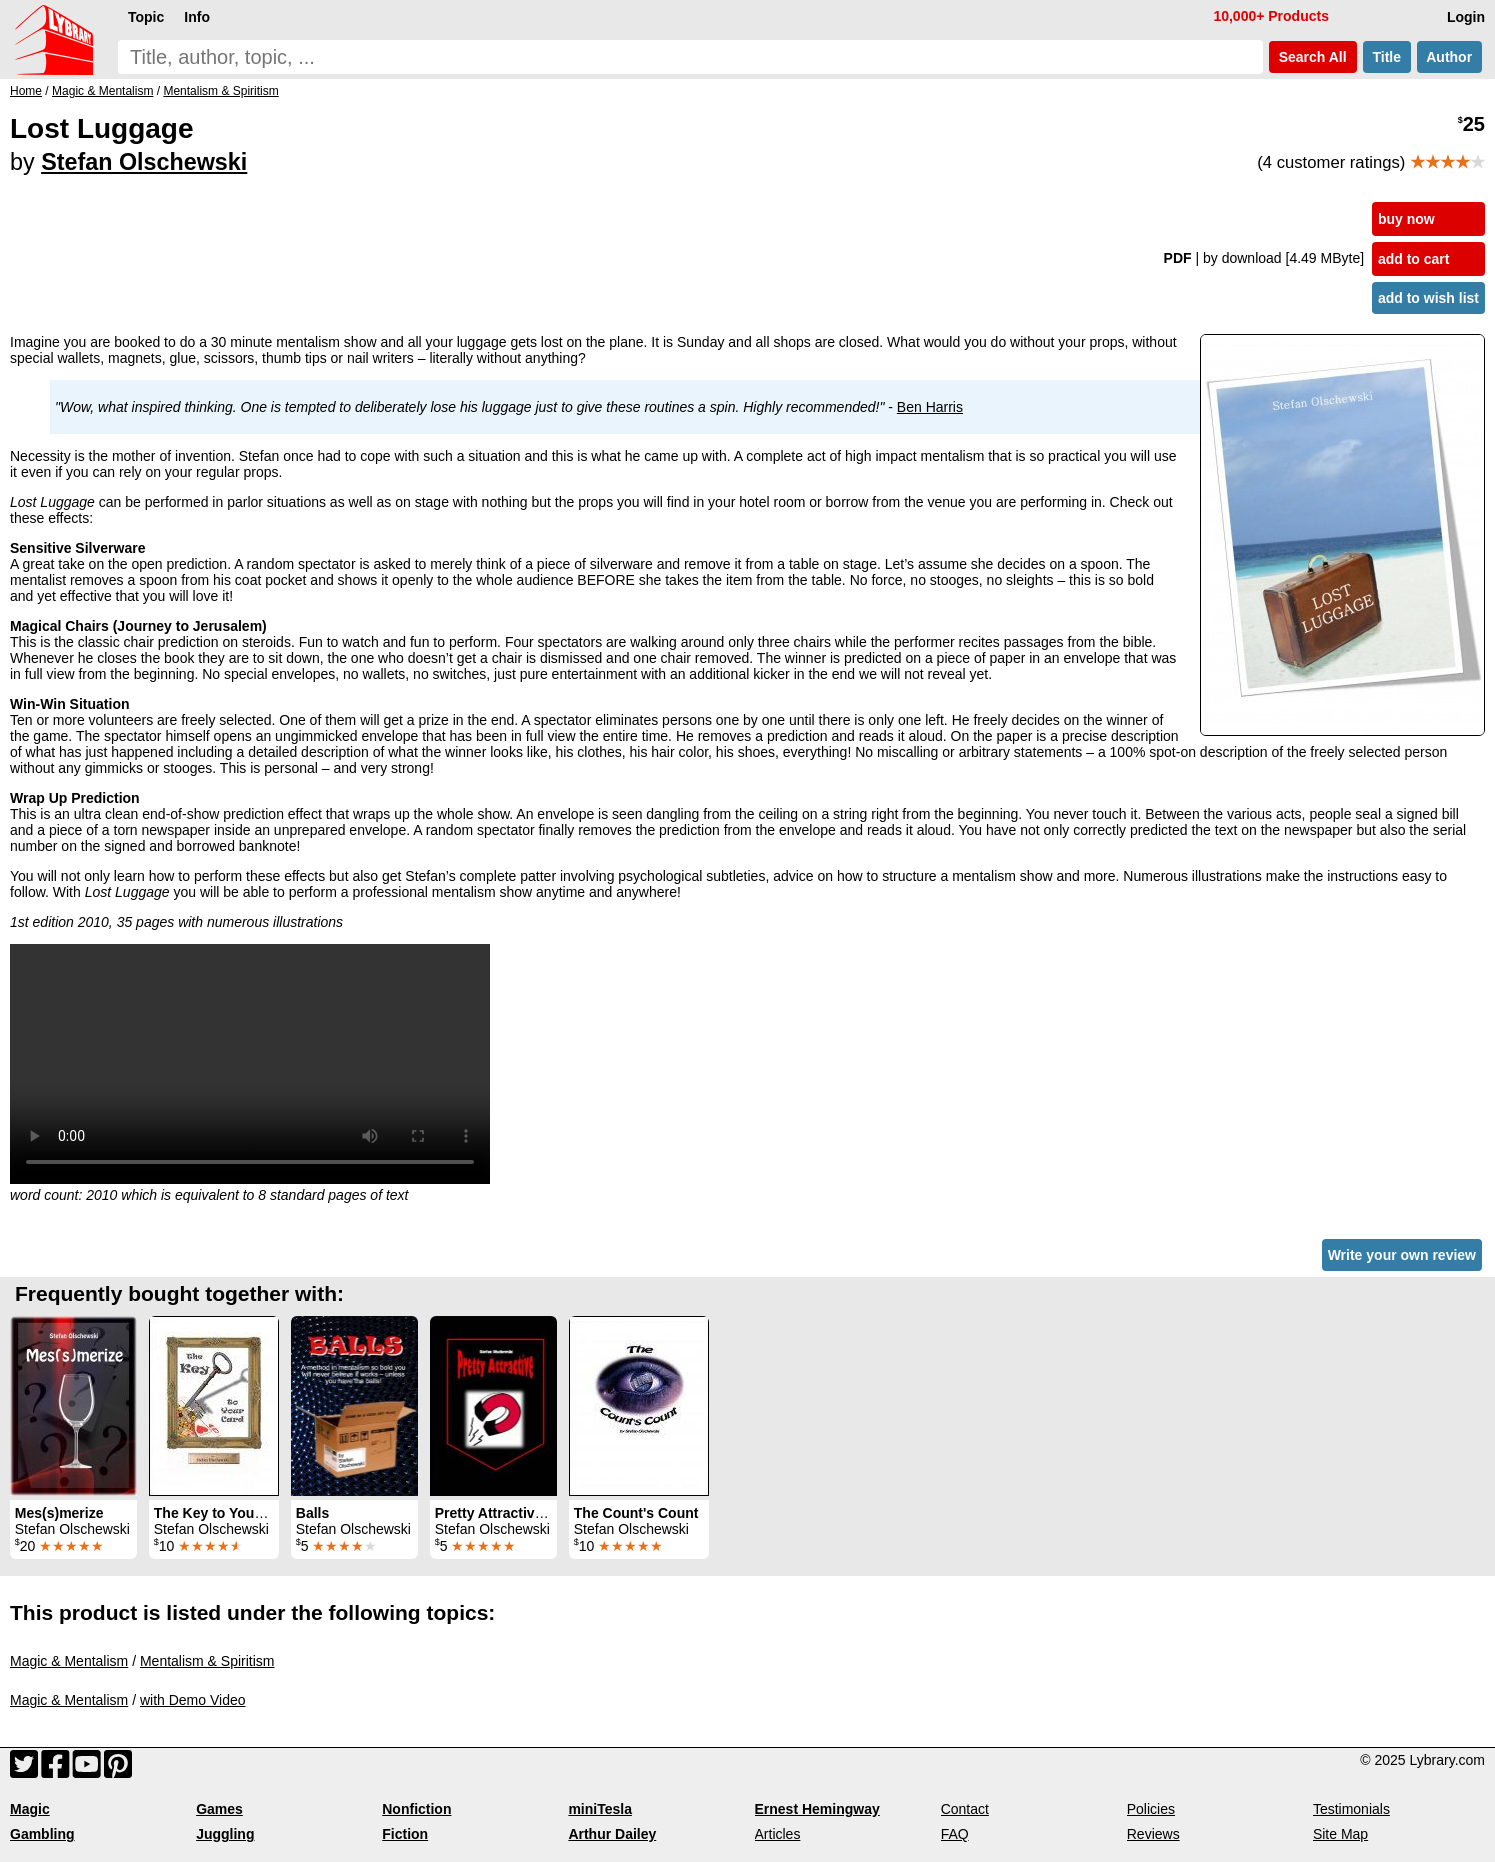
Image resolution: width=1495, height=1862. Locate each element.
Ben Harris (930, 407)
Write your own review (1402, 1255)
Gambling (42, 1834)
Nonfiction (416, 1809)
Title (1387, 57)
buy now (1406, 219)
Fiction (405, 1834)
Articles (778, 1834)
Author (1449, 57)
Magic (30, 1809)
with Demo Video (193, 1700)
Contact (965, 1809)
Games (219, 1809)
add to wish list (1428, 298)
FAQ (955, 1834)
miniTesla (600, 1809)
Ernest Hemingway (817, 1809)
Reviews (1153, 1834)
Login (1466, 17)
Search (1313, 57)
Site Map (1340, 1834)
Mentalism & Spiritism (207, 1661)
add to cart (1414, 259)
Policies (1151, 1809)
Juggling (225, 1834)
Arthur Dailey (612, 1834)
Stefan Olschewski (144, 162)
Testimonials (1351, 1809)
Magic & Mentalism (69, 1661)
